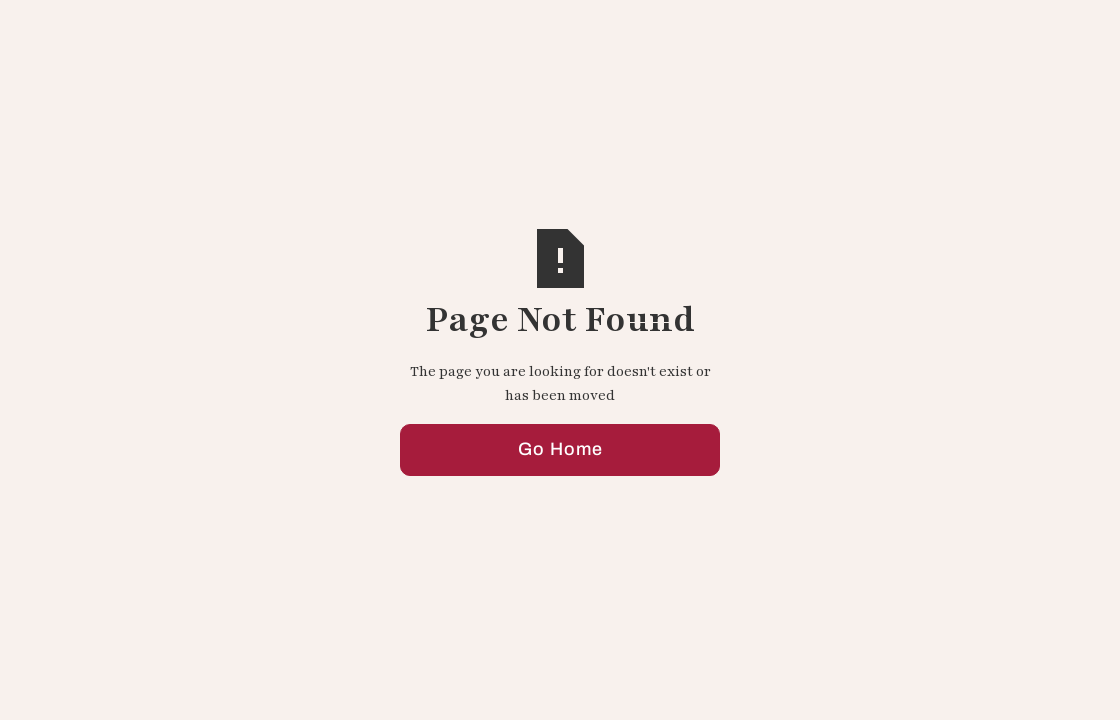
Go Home (560, 450)
